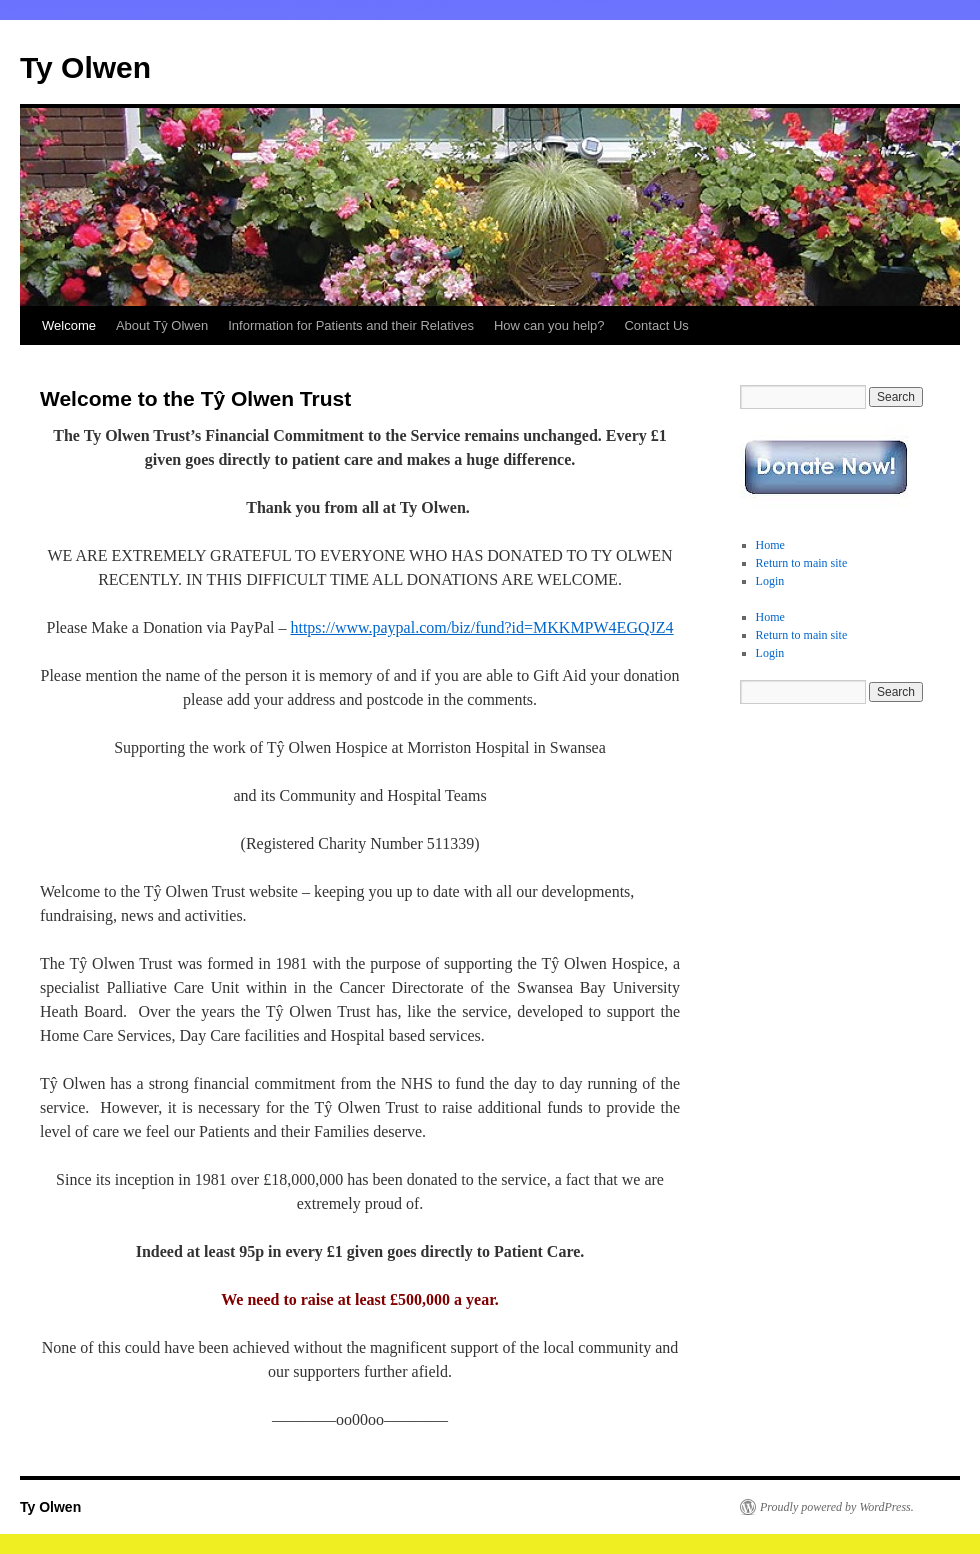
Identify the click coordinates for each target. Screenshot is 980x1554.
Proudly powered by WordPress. (837, 1507)
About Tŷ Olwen (162, 325)
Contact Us (656, 325)
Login (770, 581)
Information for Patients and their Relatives (351, 325)
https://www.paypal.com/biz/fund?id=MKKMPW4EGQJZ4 (481, 627)
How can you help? (549, 325)
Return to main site (802, 563)
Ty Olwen (85, 67)
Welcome (69, 325)
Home (770, 545)
